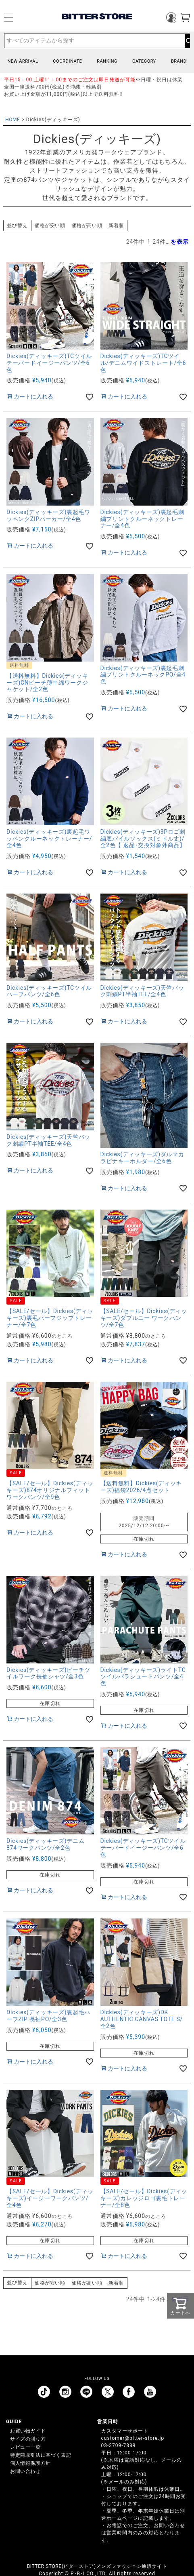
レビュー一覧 (25, 2447)
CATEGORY (144, 61)
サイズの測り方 (28, 2439)
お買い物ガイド (28, 2431)
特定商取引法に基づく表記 (40, 2455)
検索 (187, 41)
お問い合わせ (25, 2471)
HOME (12, 119)
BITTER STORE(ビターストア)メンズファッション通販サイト (97, 2566)
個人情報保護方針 (30, 2463)
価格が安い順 (50, 225)
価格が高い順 (87, 225)
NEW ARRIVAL (22, 61)
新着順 (116, 225)
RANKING (107, 61)
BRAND (179, 61)
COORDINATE (67, 61)
